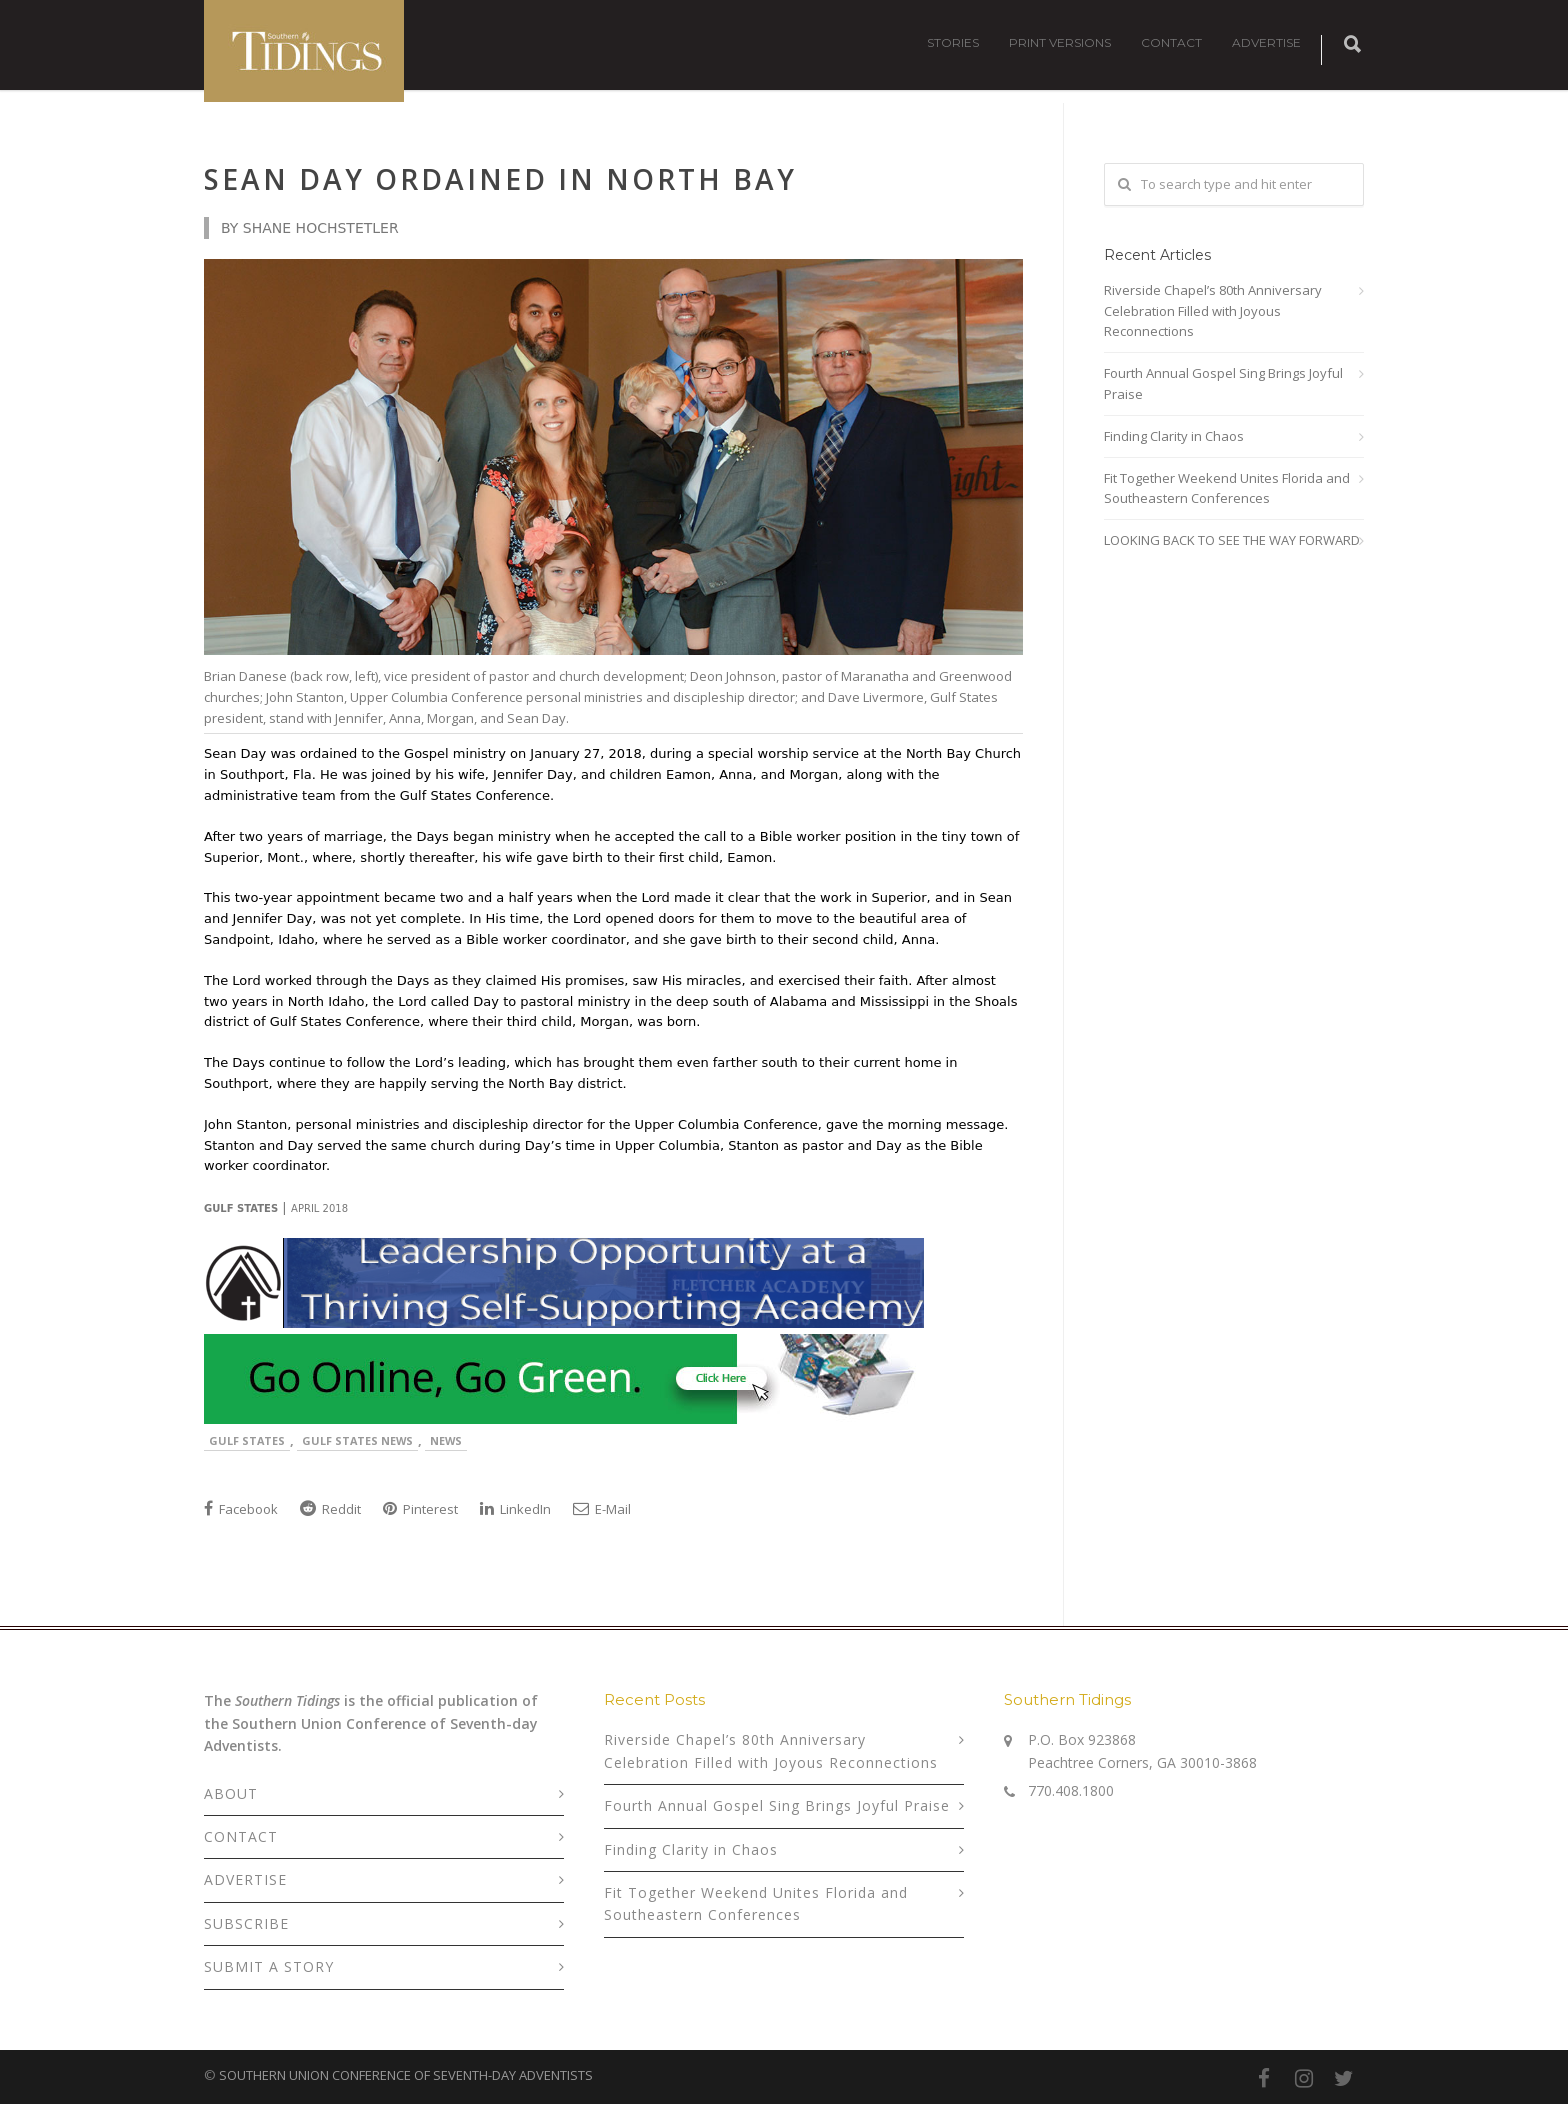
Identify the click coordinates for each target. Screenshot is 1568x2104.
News (446, 1440)
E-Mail (602, 1509)
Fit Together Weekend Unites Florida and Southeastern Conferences (1227, 488)
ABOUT (231, 1793)
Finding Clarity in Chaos (1174, 436)
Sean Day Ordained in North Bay (500, 179)
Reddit (330, 1509)
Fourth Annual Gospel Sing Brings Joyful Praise (1223, 383)
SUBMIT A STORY (269, 1966)
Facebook (241, 1509)
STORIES (953, 42)
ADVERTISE (1266, 42)
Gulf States (247, 1440)
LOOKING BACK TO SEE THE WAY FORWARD (1232, 540)
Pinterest (420, 1509)
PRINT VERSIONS (1060, 42)
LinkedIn (515, 1509)
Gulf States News (357, 1440)
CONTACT (1171, 42)
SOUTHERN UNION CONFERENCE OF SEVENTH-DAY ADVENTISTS (406, 2075)
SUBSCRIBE (246, 1923)
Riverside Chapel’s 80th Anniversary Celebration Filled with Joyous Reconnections (1213, 311)
